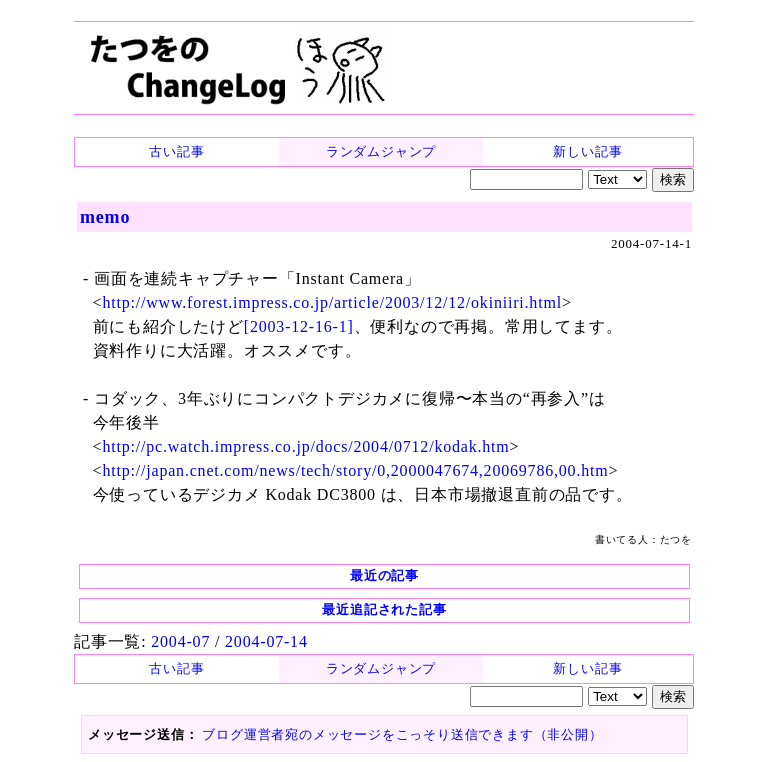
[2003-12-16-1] (299, 326)
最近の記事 (384, 575)
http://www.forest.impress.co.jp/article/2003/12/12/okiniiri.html (331, 302)
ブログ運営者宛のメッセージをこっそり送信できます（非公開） (402, 734)
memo (105, 217)
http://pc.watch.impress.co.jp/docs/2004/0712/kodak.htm (305, 446)
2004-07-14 (266, 641)
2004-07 (180, 641)
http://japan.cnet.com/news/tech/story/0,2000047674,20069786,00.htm (355, 470)
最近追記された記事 (384, 609)
